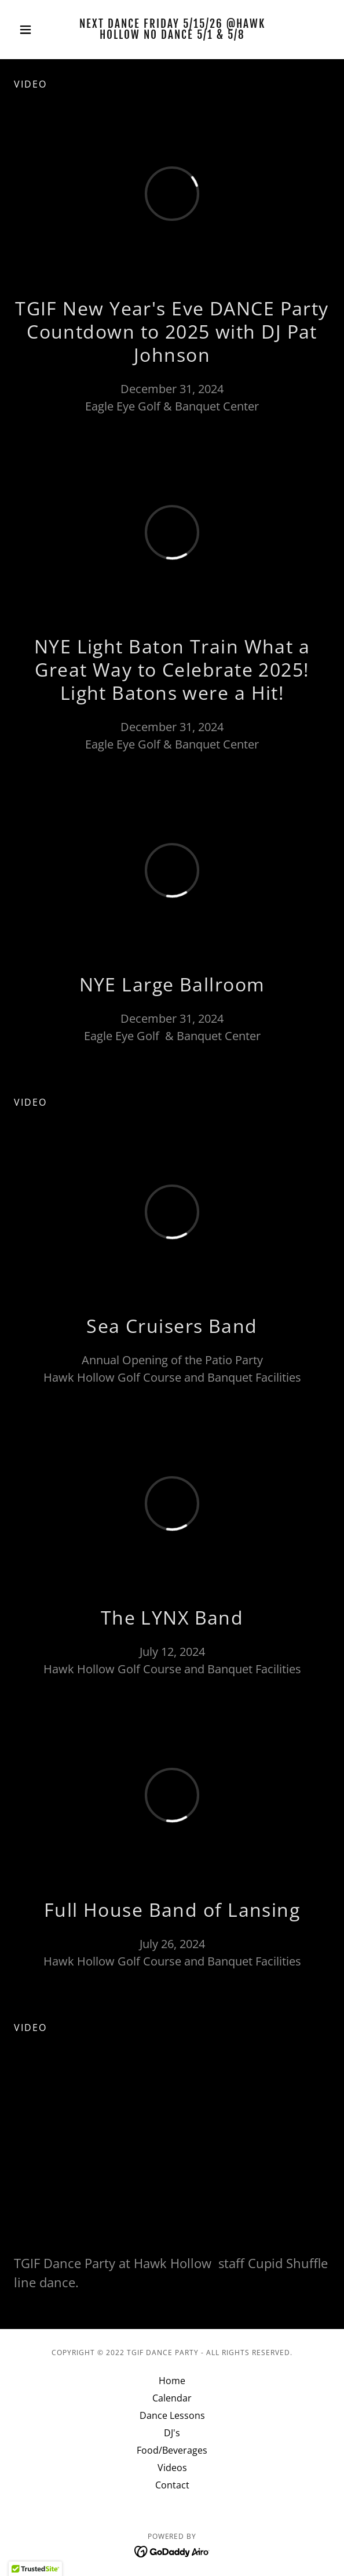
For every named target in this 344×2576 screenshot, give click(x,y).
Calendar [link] (172, 2398)
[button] (37, 29)
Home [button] (172, 2380)
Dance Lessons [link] (172, 2415)
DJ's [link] (172, 2432)
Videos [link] (172, 2467)
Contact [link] (172, 2485)
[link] (172, 29)
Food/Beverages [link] (172, 2450)
